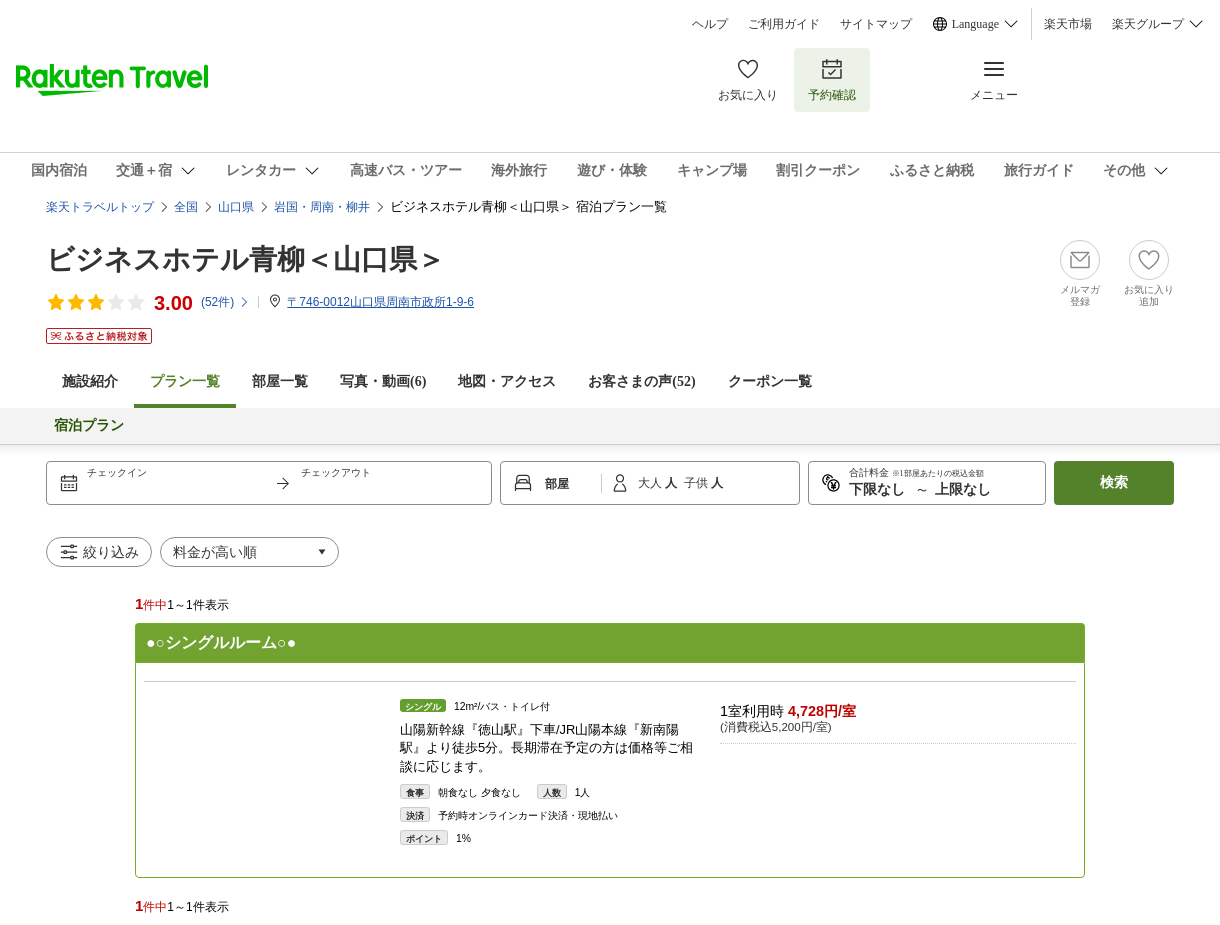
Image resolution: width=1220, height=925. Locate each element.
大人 (651, 483)
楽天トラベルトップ (100, 207)
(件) (225, 302)
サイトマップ (876, 24)
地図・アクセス (507, 381)
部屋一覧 (280, 381)
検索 (1114, 482)
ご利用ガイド (784, 24)
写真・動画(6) (383, 381)
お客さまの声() (641, 381)
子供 (697, 483)
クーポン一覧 (770, 381)
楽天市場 (1068, 24)
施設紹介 (90, 381)
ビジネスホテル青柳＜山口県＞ (245, 259)
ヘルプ (710, 24)
